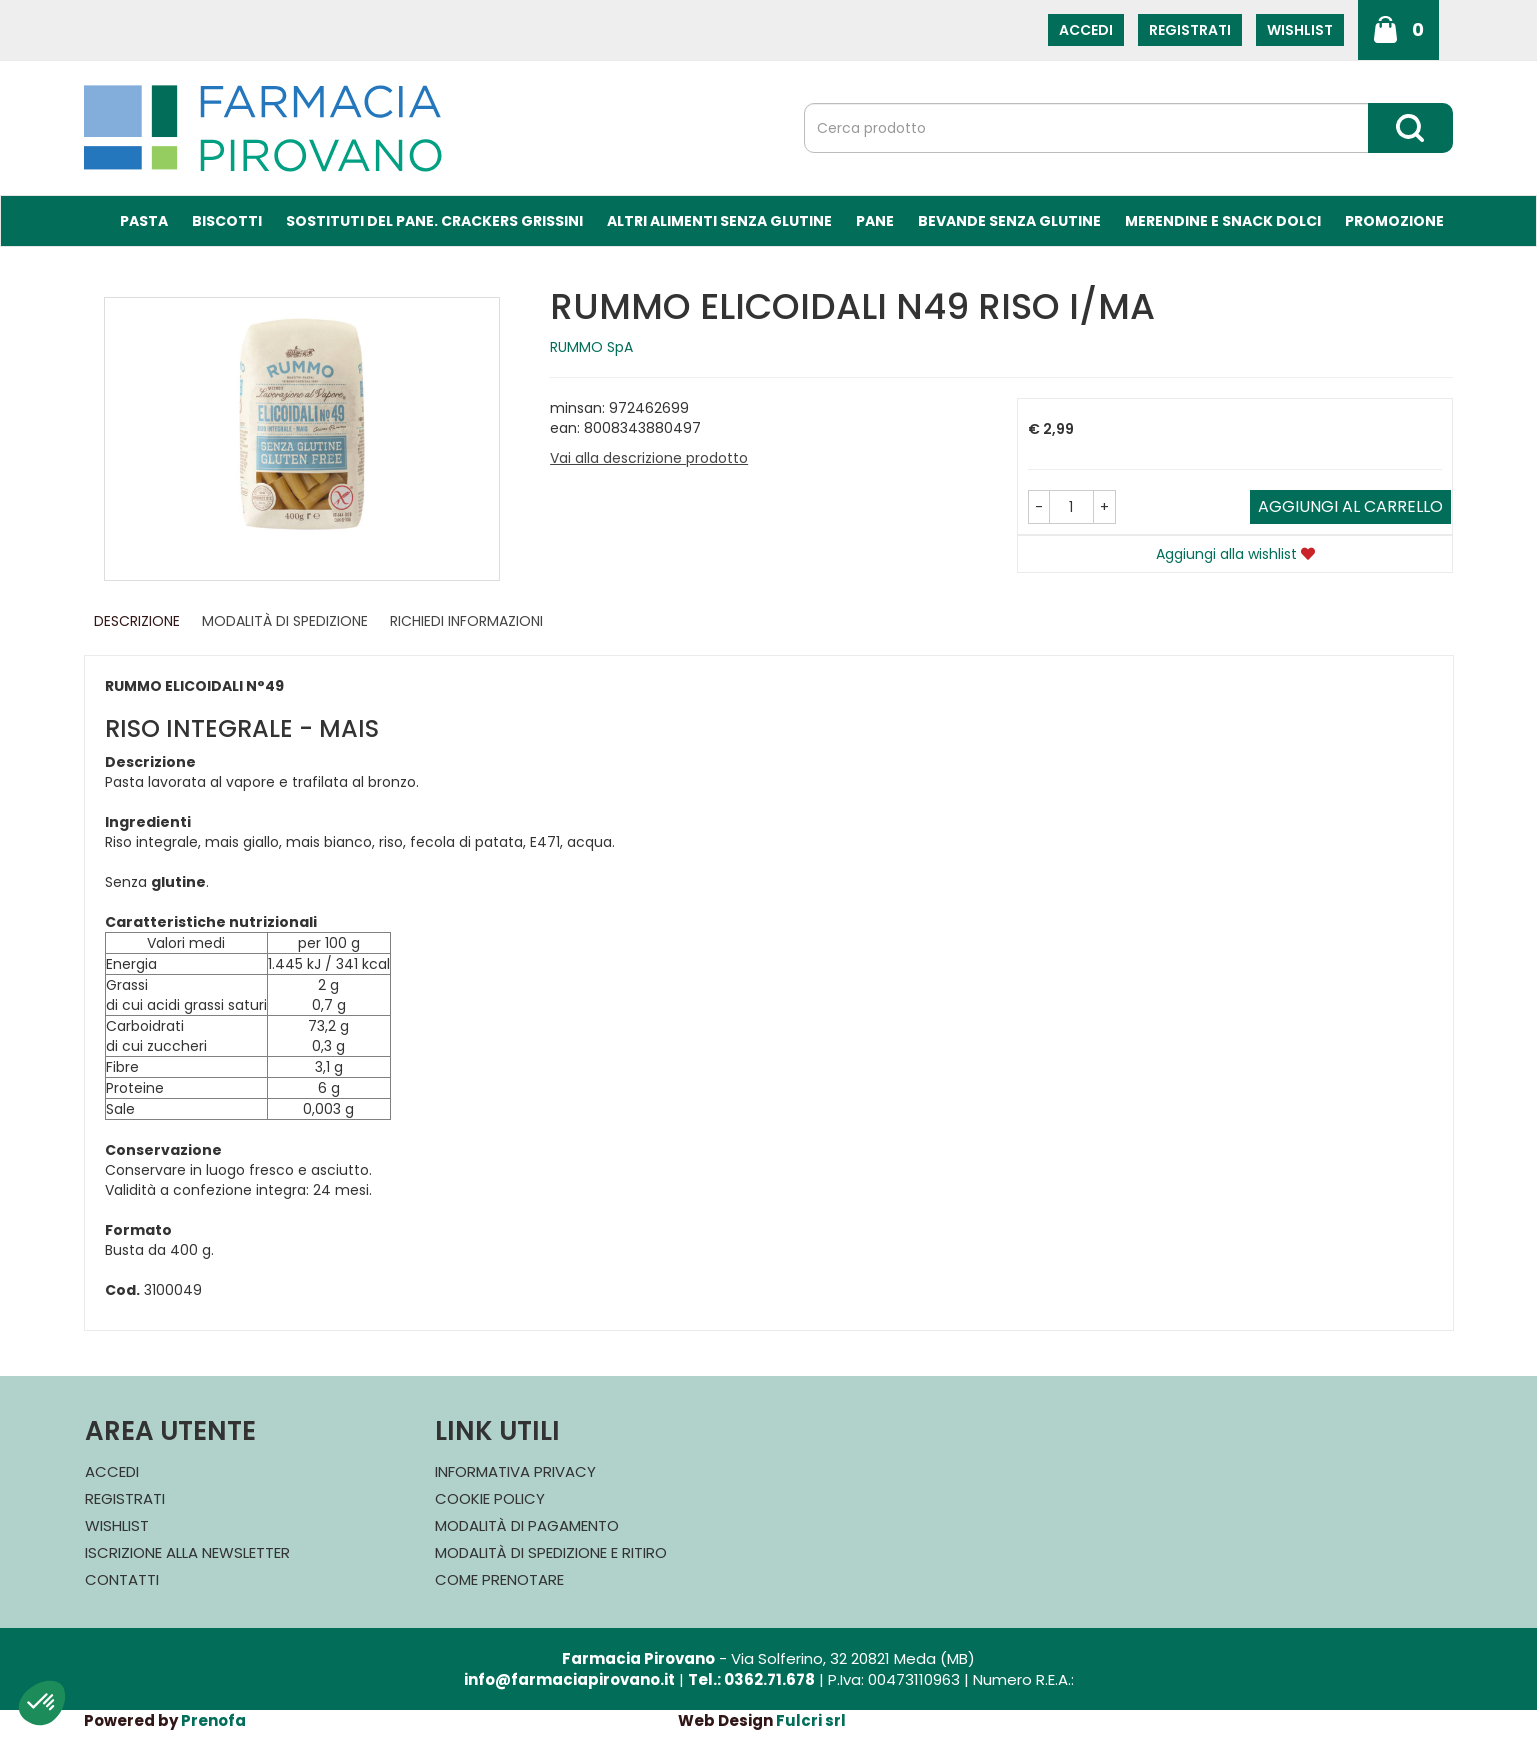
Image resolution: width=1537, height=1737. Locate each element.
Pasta (144, 221)
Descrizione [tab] (137, 621)
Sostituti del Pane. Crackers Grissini (434, 221)
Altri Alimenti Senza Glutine (719, 221)
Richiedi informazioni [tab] (466, 621)
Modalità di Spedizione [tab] (285, 621)
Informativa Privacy (515, 1471)
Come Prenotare (499, 1579)
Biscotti (227, 221)
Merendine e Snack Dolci (1223, 221)
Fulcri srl (811, 1720)
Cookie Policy (490, 1498)
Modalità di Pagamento (527, 1525)
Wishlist (1300, 30)
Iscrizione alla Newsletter (187, 1552)
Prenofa (213, 1720)
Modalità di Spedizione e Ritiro (551, 1552)
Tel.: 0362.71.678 (751, 1679)
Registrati (1190, 30)
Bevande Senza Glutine (1009, 221)
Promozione (1394, 221)
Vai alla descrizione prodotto (649, 458)
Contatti (122, 1579)
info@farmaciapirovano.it (569, 1679)
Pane (875, 221)
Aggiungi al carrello (1350, 506)
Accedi (1086, 30)
